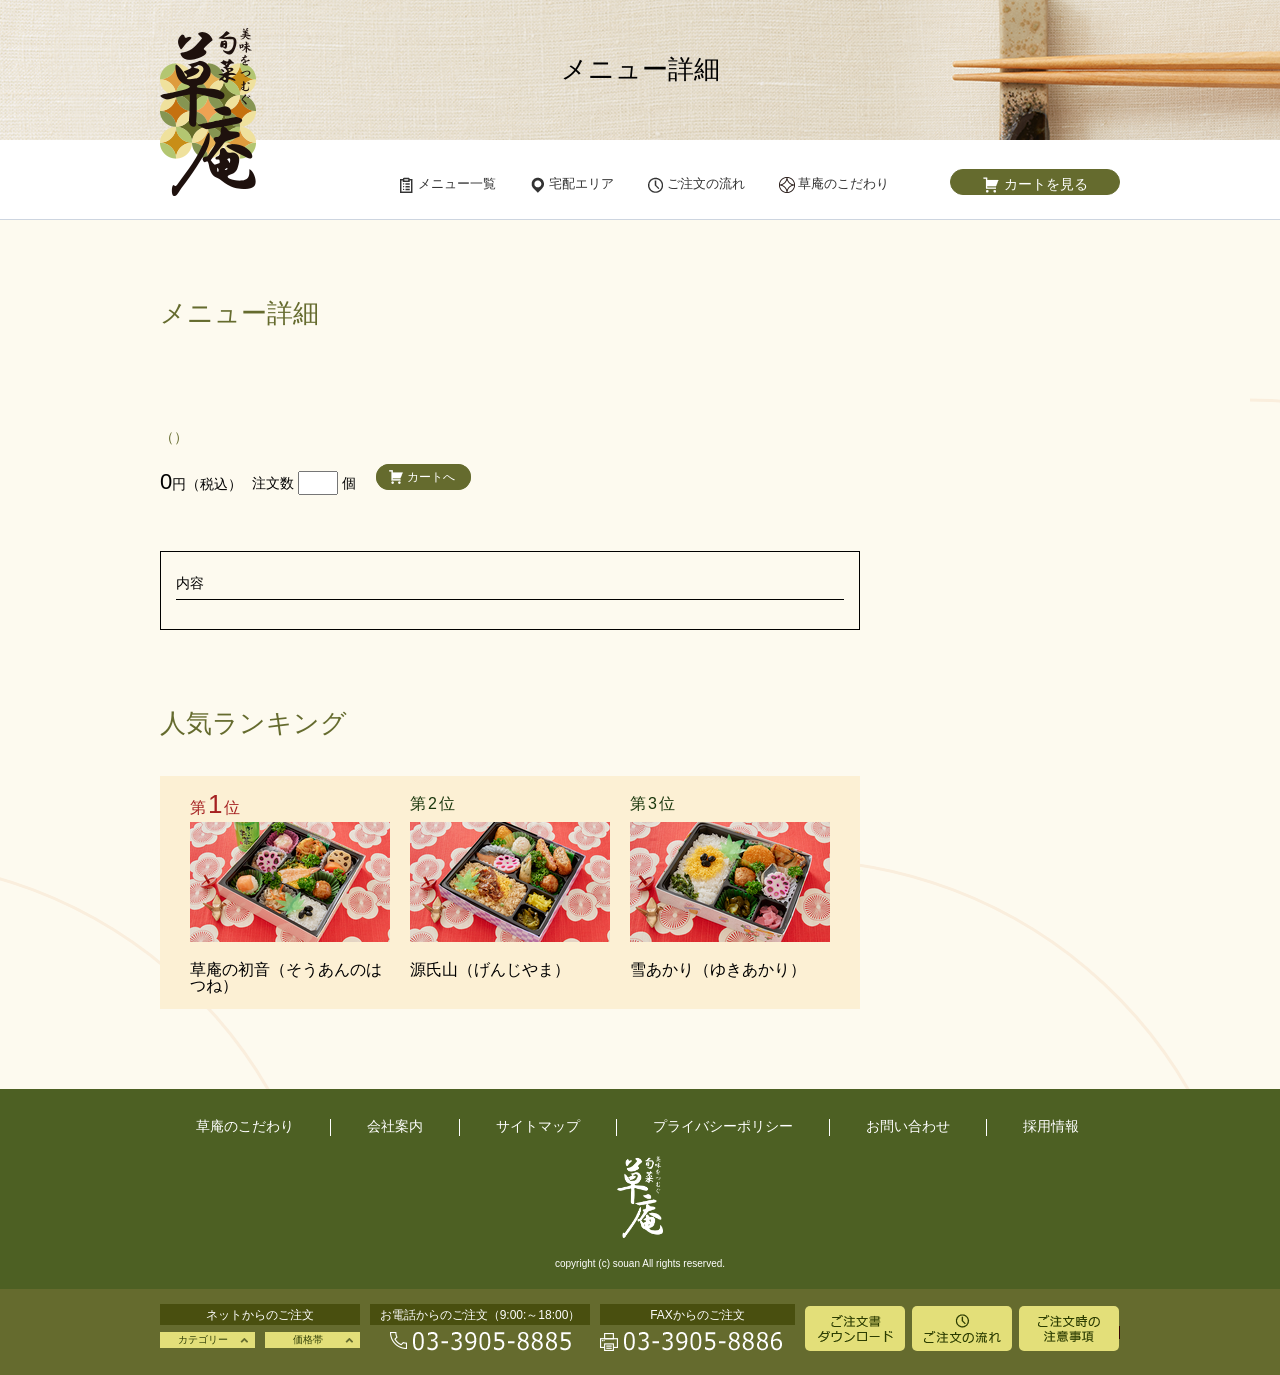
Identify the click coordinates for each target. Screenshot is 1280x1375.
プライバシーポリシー (723, 1126)
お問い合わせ (908, 1126)
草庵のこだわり (245, 1126)
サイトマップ (538, 1126)
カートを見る (1046, 184)
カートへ (431, 477)
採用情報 (1051, 1126)
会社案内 (395, 1126)
